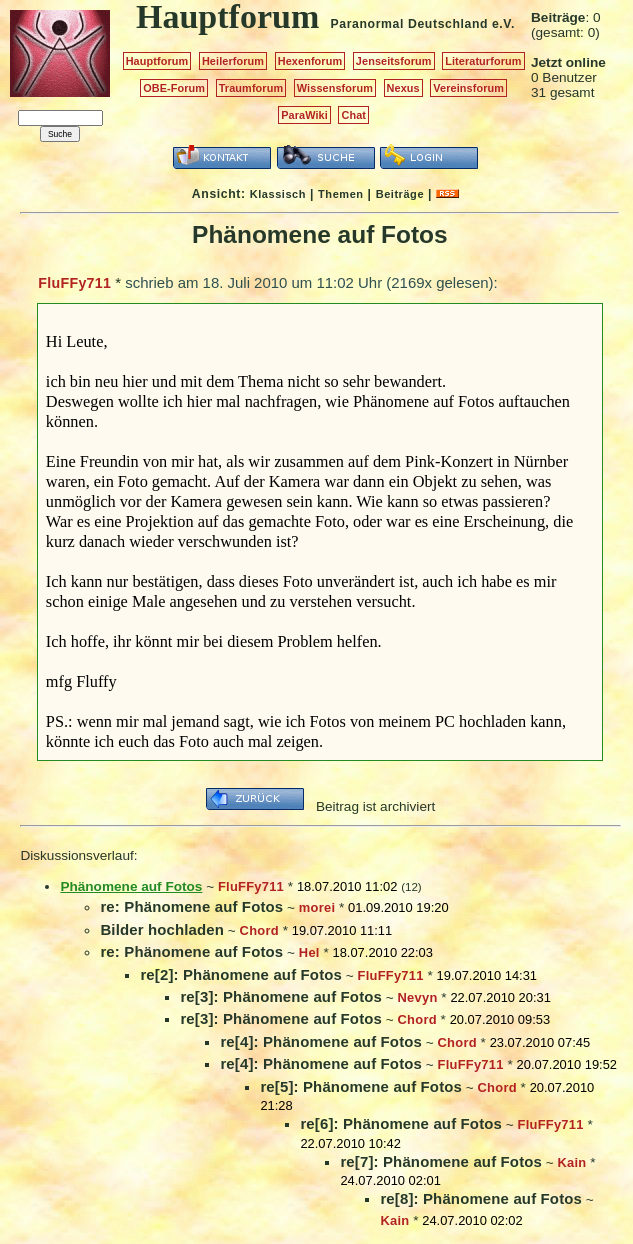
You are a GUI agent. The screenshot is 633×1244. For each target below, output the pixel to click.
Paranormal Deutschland (410, 24)
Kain (572, 1162)
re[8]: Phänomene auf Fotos (481, 1198)
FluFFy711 (74, 283)
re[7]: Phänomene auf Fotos (441, 1161)
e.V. (503, 24)
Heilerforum (233, 61)
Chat (353, 115)
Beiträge (400, 194)
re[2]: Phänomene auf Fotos (241, 974)
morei (317, 907)
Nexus (403, 88)
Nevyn (418, 997)
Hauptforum (157, 61)
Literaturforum (483, 61)
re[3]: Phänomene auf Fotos (281, 996)
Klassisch (278, 194)
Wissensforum (335, 88)
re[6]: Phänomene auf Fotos (401, 1123)
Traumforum (251, 88)
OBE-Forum (174, 88)
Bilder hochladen (162, 929)
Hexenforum (310, 61)
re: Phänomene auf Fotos (191, 906)
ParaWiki (304, 115)
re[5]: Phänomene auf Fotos (361, 1086)
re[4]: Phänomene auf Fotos (321, 1041)
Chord (259, 930)
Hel (309, 952)
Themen (340, 194)
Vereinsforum (468, 88)
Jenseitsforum (394, 61)
